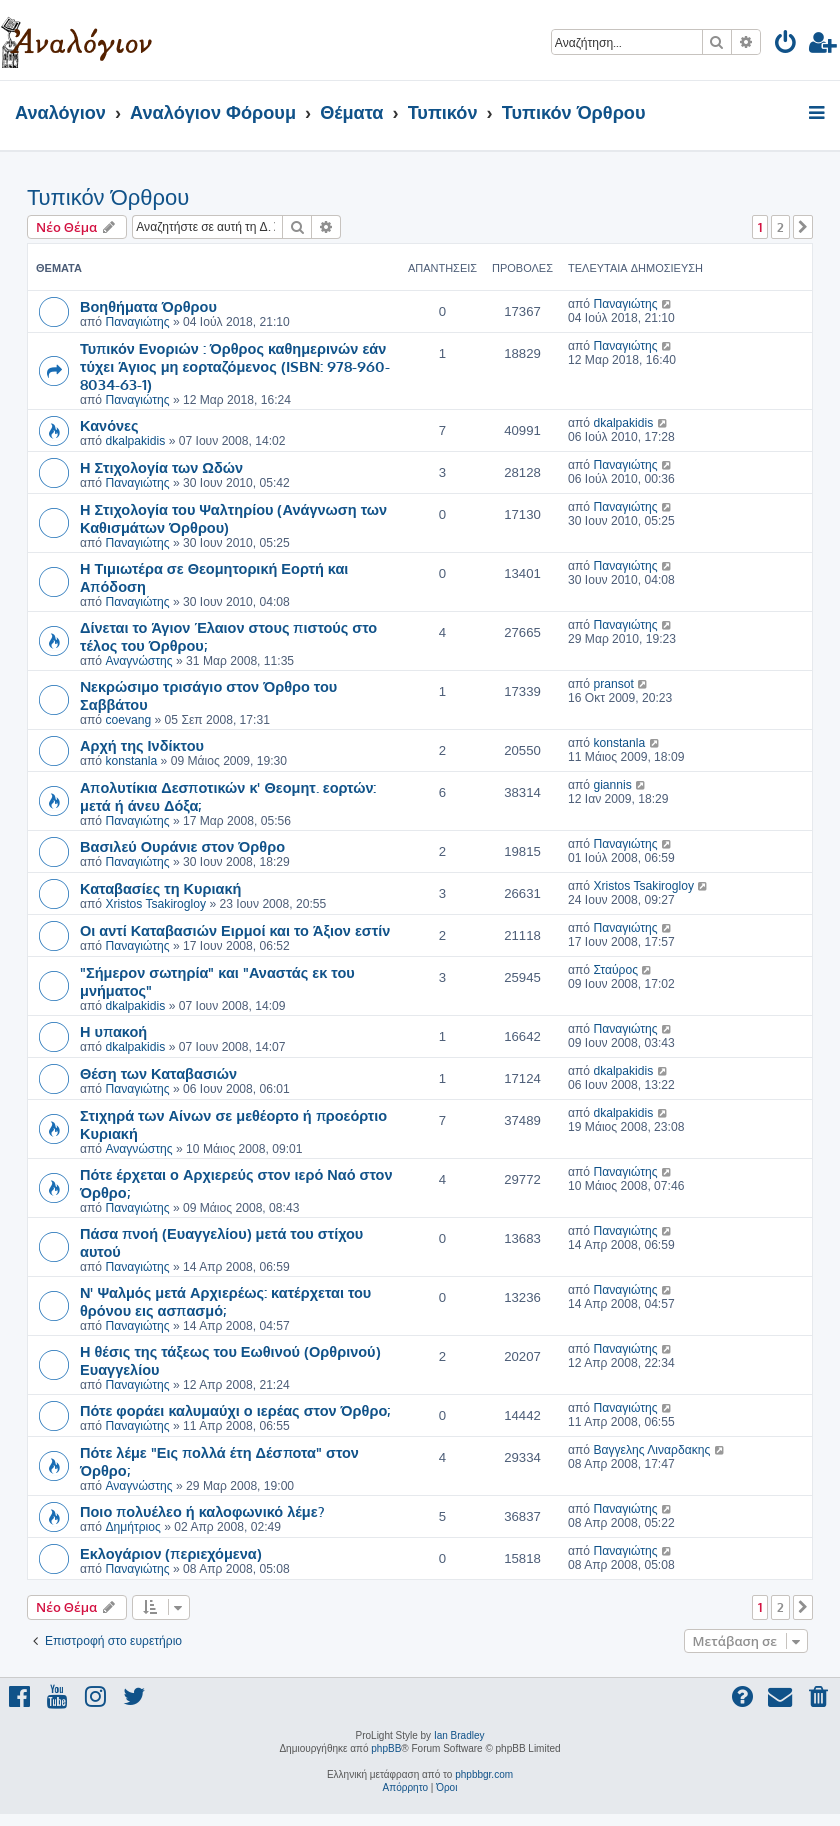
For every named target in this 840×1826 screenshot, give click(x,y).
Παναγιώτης (137, 322)
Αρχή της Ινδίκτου (142, 745)
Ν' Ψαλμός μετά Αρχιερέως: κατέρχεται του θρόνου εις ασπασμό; (225, 1301)
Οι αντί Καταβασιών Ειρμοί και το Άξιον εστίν (235, 930)
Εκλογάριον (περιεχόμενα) (171, 1553)
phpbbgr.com (484, 1774)
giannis (612, 785)
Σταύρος (615, 970)
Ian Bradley (459, 1735)
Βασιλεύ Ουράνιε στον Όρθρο (182, 846)
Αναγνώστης (138, 661)
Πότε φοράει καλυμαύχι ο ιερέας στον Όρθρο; (235, 1410)
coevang (128, 720)
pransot (613, 684)
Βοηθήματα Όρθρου (148, 306)
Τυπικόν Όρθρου (108, 197)
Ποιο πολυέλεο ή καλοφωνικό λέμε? (202, 1511)
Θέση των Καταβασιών (158, 1073)
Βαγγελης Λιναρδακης (651, 1450)
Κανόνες (109, 425)
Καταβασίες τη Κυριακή (160, 888)
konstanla (131, 761)
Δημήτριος (132, 1527)
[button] (803, 227)
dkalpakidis (135, 441)
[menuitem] (786, 45)
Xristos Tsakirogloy (155, 904)
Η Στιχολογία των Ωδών (161, 467)
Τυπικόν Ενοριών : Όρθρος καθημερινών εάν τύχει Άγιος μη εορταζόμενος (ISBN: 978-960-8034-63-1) (235, 366)
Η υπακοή (113, 1031)
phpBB (386, 1748)
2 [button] (780, 227)
